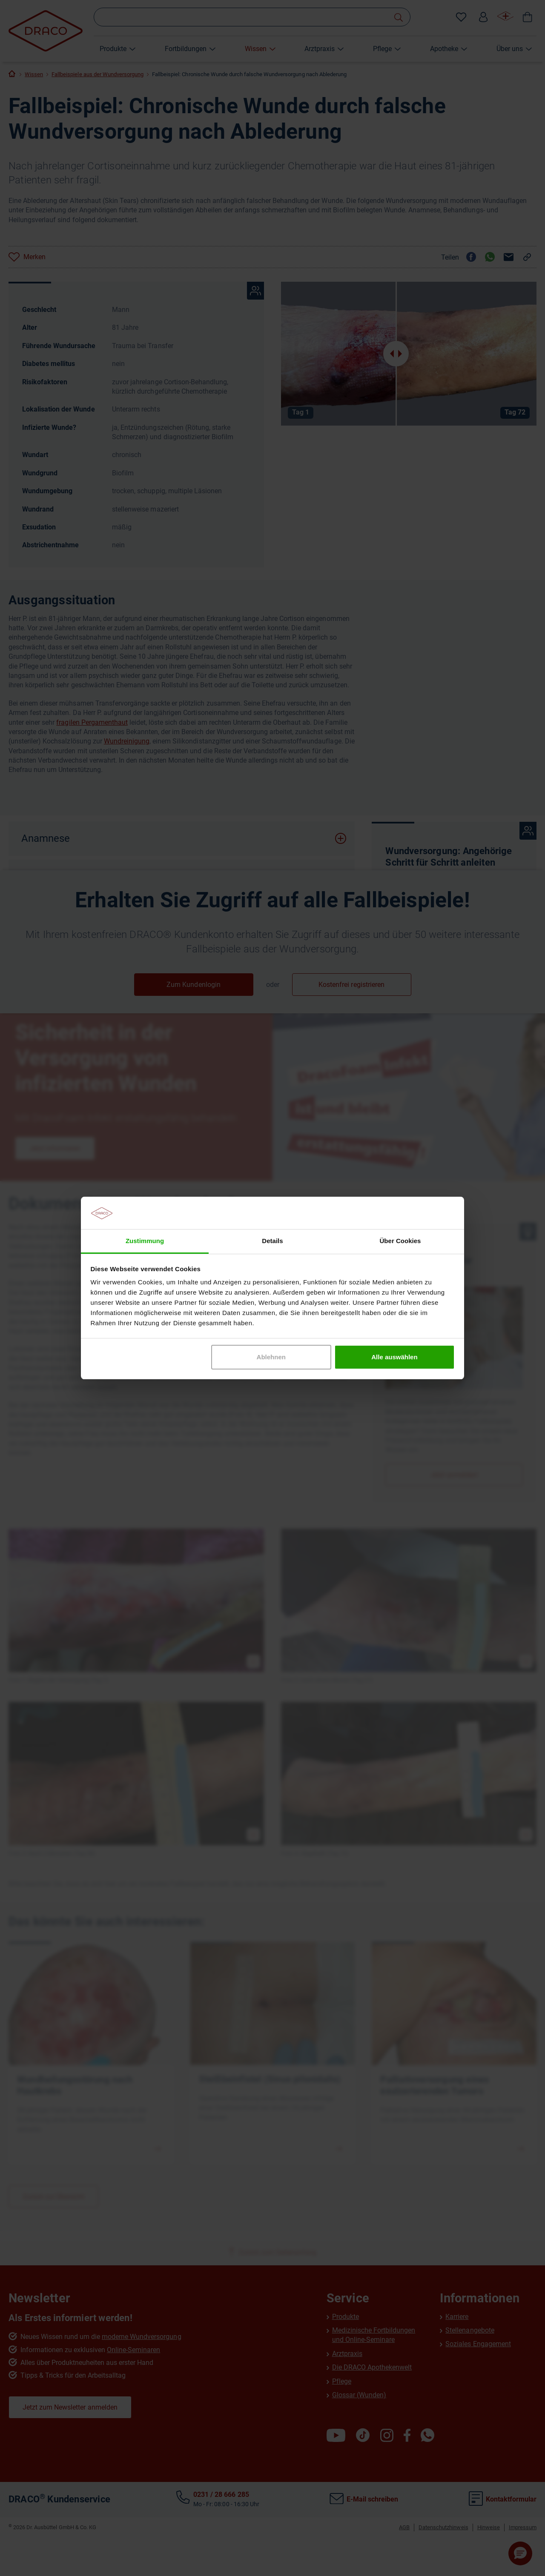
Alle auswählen (394, 1357)
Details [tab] (272, 1240)
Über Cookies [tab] (400, 1240)
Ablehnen (271, 1357)
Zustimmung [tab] (145, 1240)
